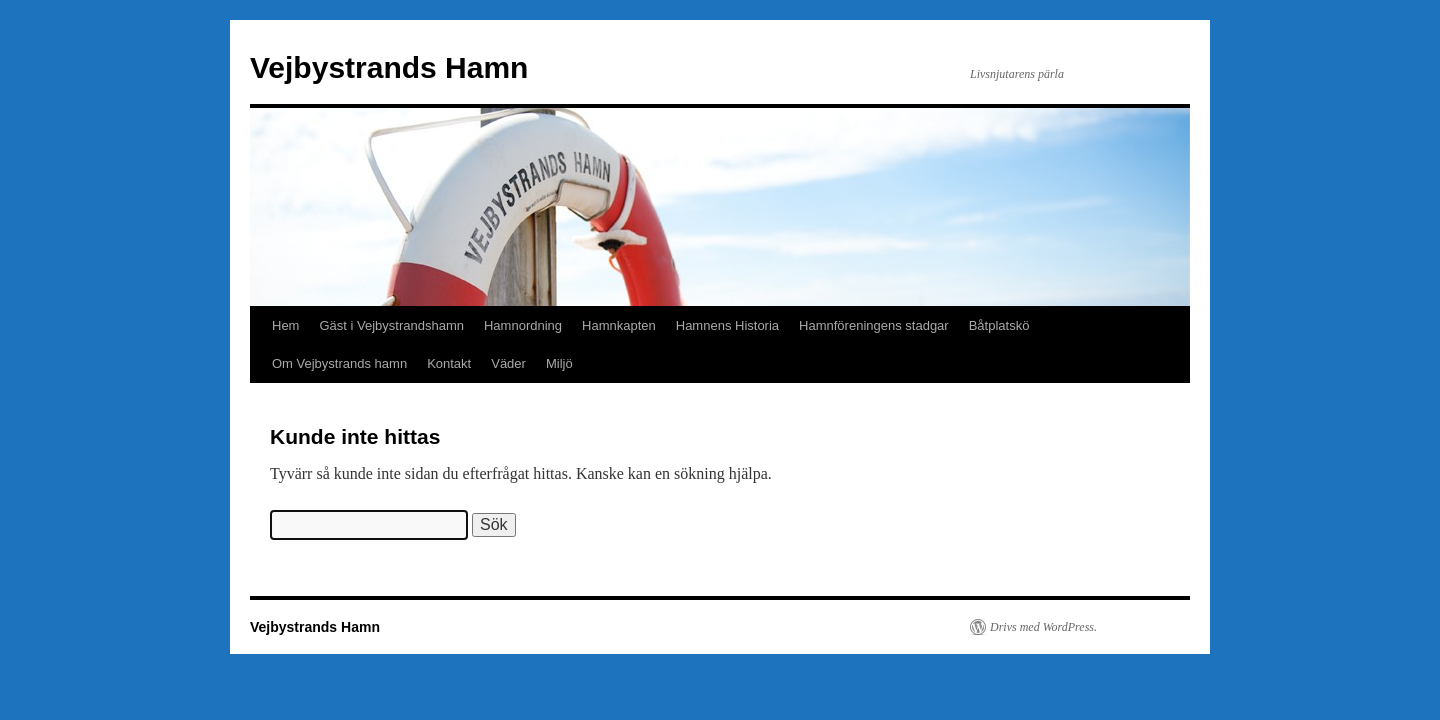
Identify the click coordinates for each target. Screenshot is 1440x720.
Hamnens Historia (727, 325)
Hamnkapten (619, 325)
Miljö (559, 363)
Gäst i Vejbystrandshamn (391, 325)
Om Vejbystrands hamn (339, 363)
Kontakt (449, 363)
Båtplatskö (999, 325)
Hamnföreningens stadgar (874, 325)
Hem (285, 325)
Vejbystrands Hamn (389, 67)
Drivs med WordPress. (1043, 627)
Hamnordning (523, 325)
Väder (508, 363)
